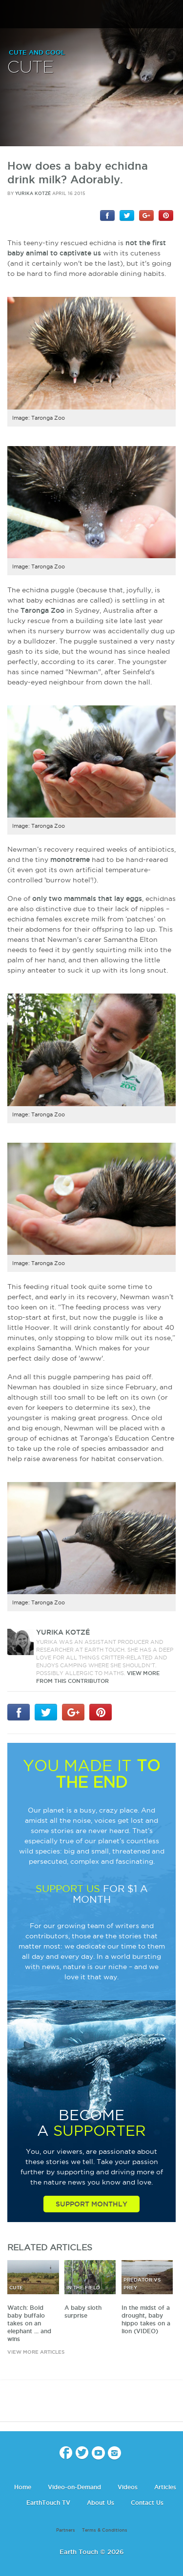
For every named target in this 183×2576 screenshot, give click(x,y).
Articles (165, 2487)
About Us (100, 2502)
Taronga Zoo (42, 610)
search (172, 15)
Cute (30, 67)
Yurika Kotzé (33, 193)
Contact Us (147, 2502)
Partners (65, 2530)
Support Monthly (91, 2204)
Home (22, 2487)
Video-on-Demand (74, 2487)
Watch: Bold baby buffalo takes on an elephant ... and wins (29, 2323)
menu (11, 14)
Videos (128, 2487)
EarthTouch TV (48, 2502)
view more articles (35, 2352)
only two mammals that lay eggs (87, 898)
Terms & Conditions (104, 2530)
